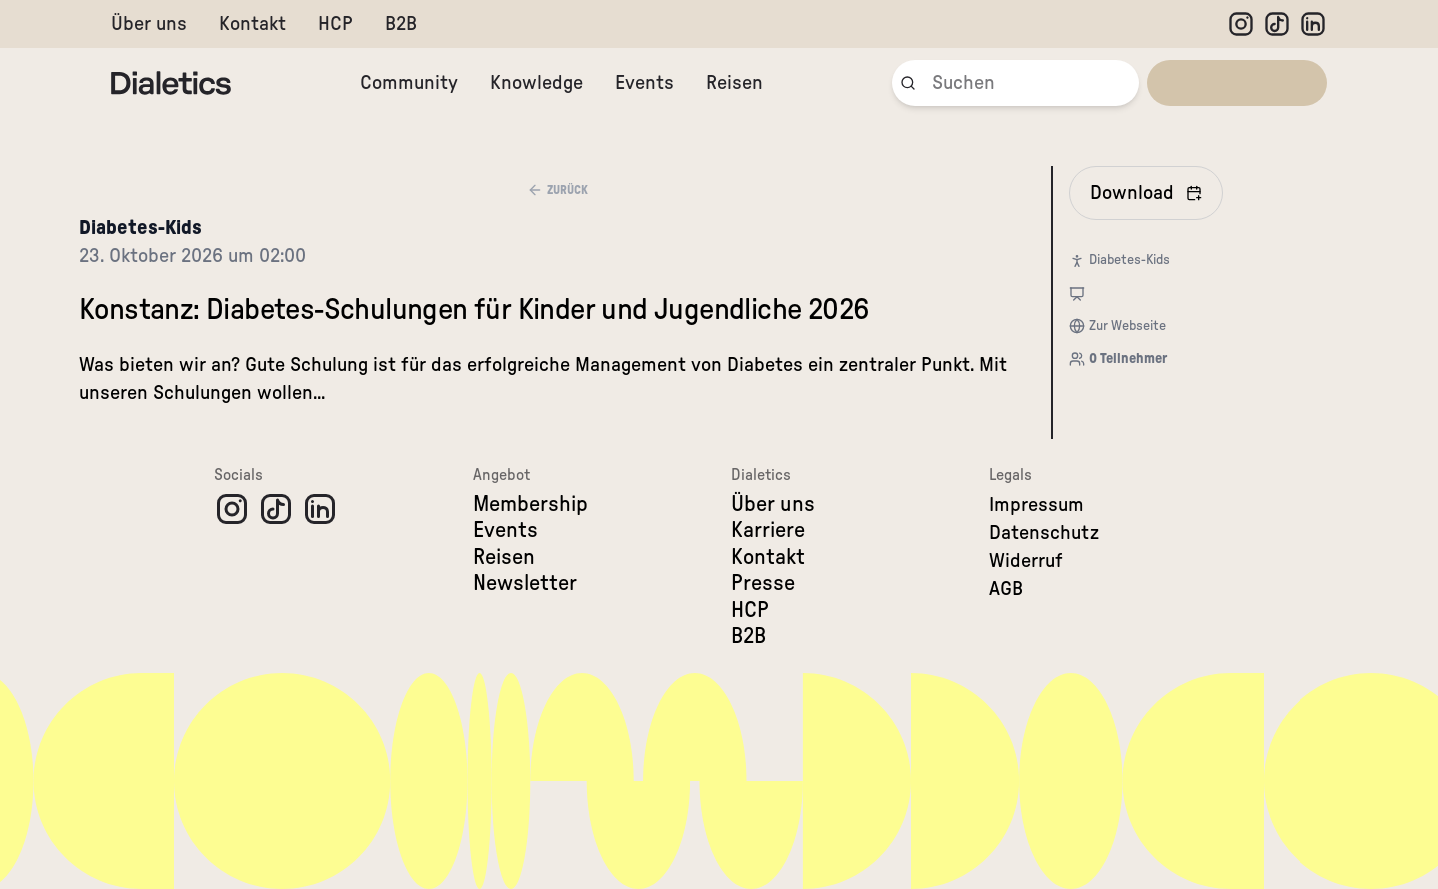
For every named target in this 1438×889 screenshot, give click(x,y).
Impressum (1036, 505)
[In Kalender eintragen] (1146, 193)
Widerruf (1026, 561)
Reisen (734, 83)
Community (409, 83)
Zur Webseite (1127, 326)
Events (644, 83)
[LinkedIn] (1313, 24)
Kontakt (252, 24)
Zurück (557, 190)
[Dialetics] (171, 83)
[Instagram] (1241, 24)
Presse (763, 583)
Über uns (149, 24)
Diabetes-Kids (140, 228)
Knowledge (536, 83)
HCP (335, 24)
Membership (530, 504)
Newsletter (525, 583)
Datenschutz (1044, 533)
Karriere (768, 530)
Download (1146, 193)
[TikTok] (1277, 24)
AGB (1006, 589)
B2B (401, 24)
